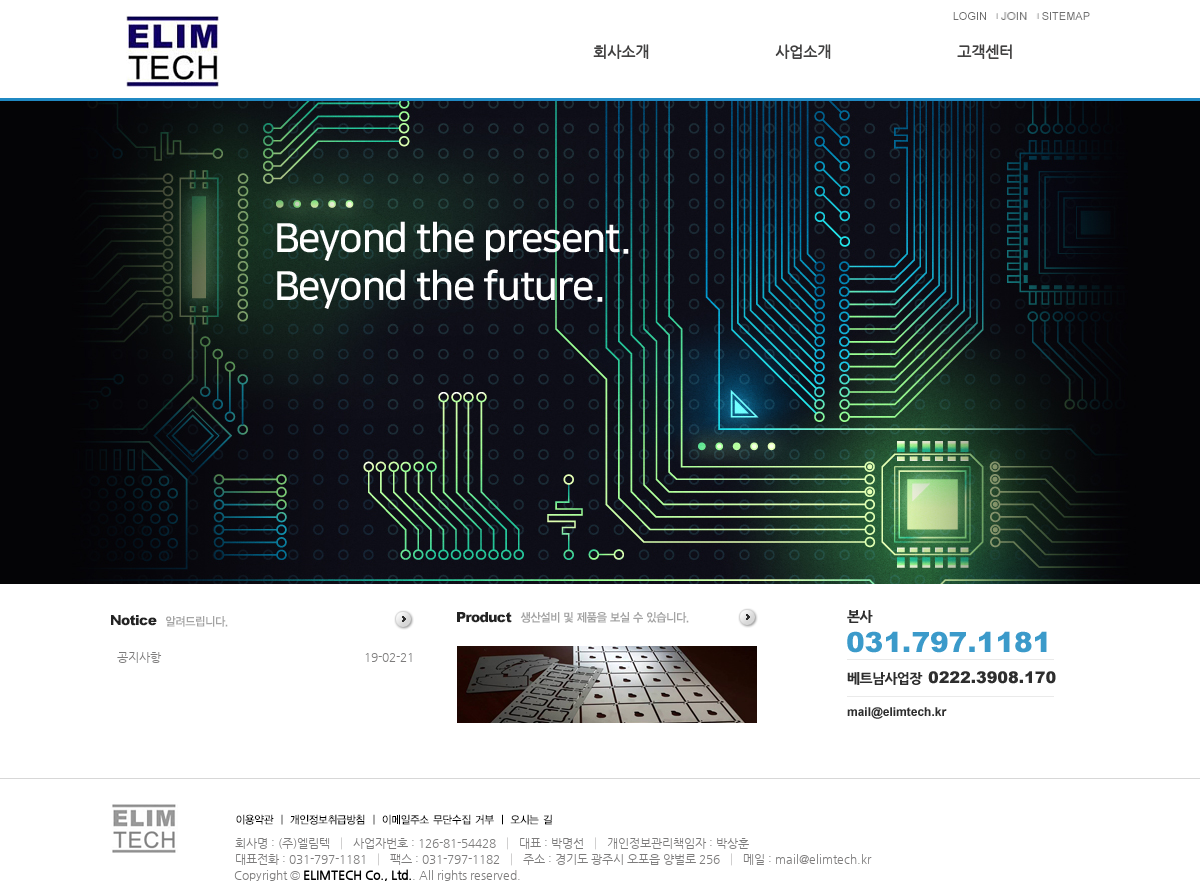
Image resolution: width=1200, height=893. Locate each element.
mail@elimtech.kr (823, 859)
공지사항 (139, 657)
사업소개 (803, 52)
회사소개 (621, 52)
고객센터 (985, 52)
